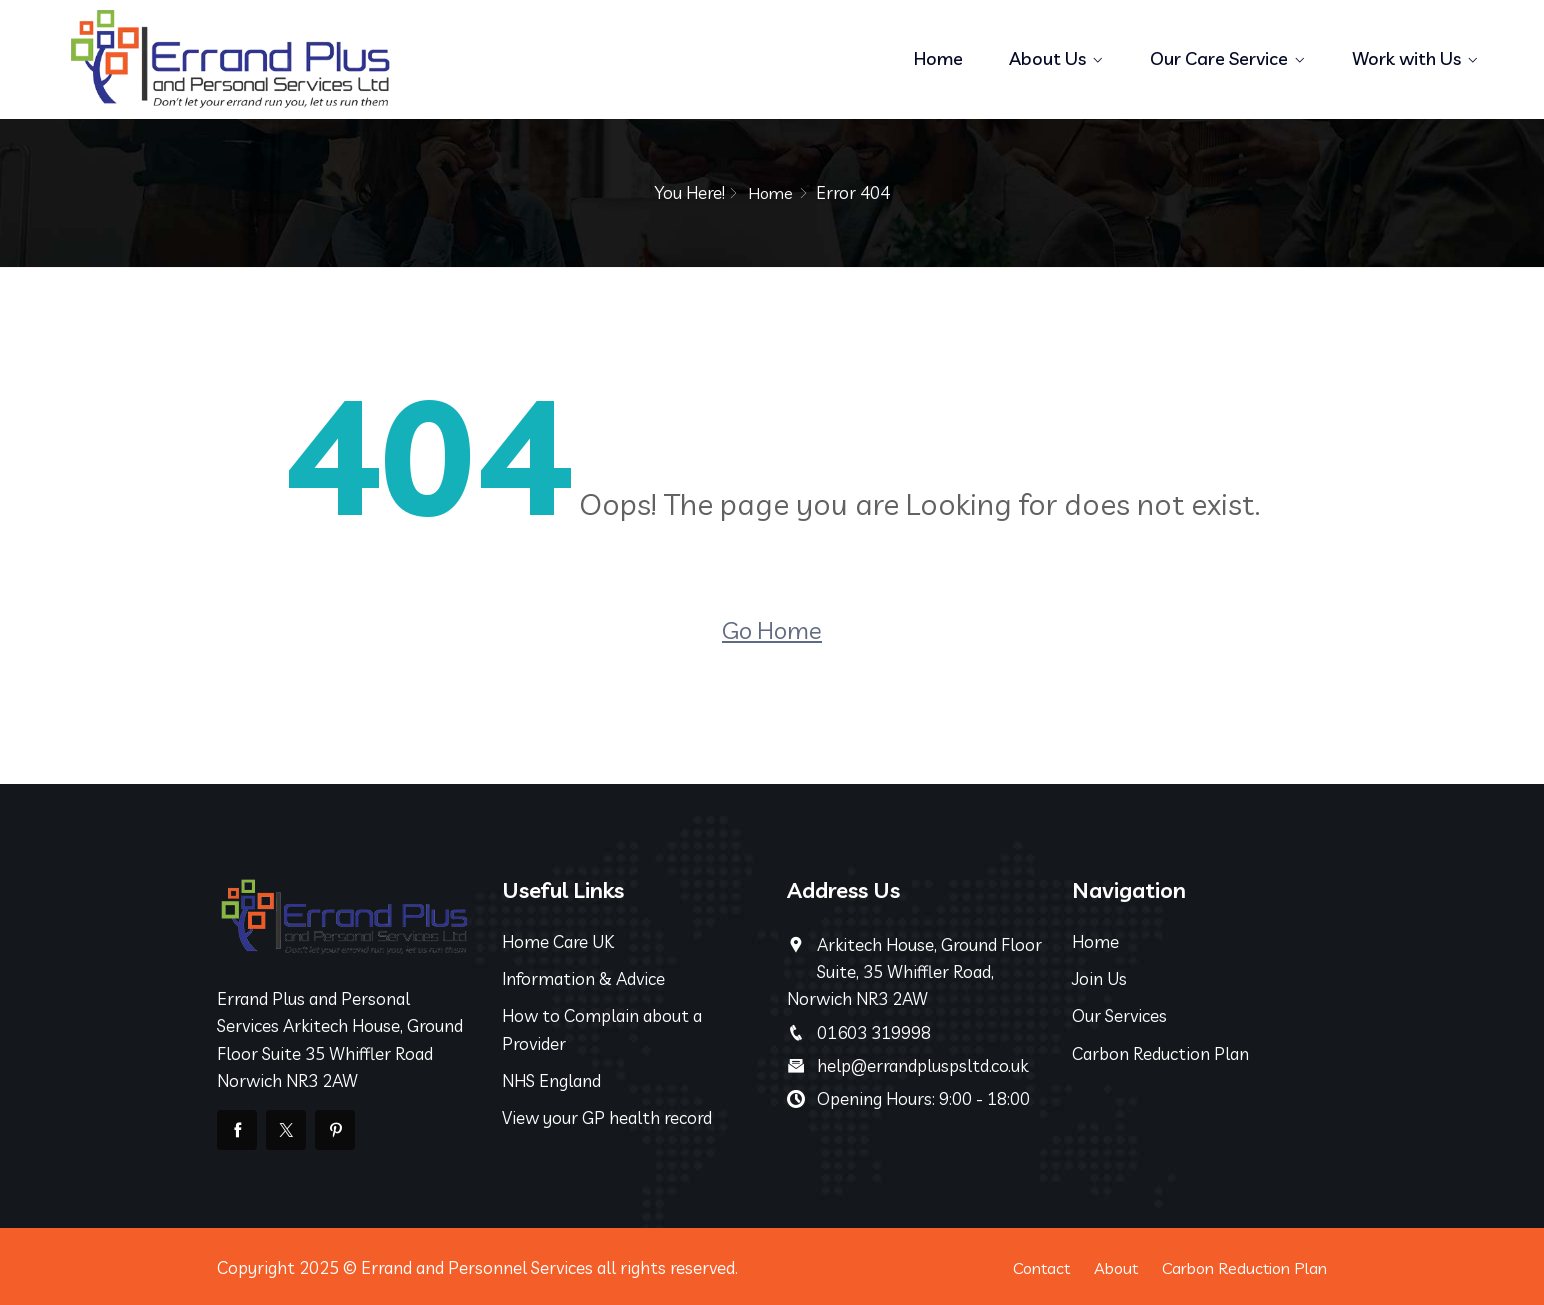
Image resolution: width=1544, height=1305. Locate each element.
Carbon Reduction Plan (1160, 1052)
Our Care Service (1219, 58)
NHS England (551, 1079)
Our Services (1119, 1015)
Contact (1022, 1266)
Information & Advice (583, 978)
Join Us (1099, 978)
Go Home (772, 629)
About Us (1047, 58)
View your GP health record (607, 1116)
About (1102, 1266)
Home (938, 58)
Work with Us (1406, 58)
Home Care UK (558, 940)
